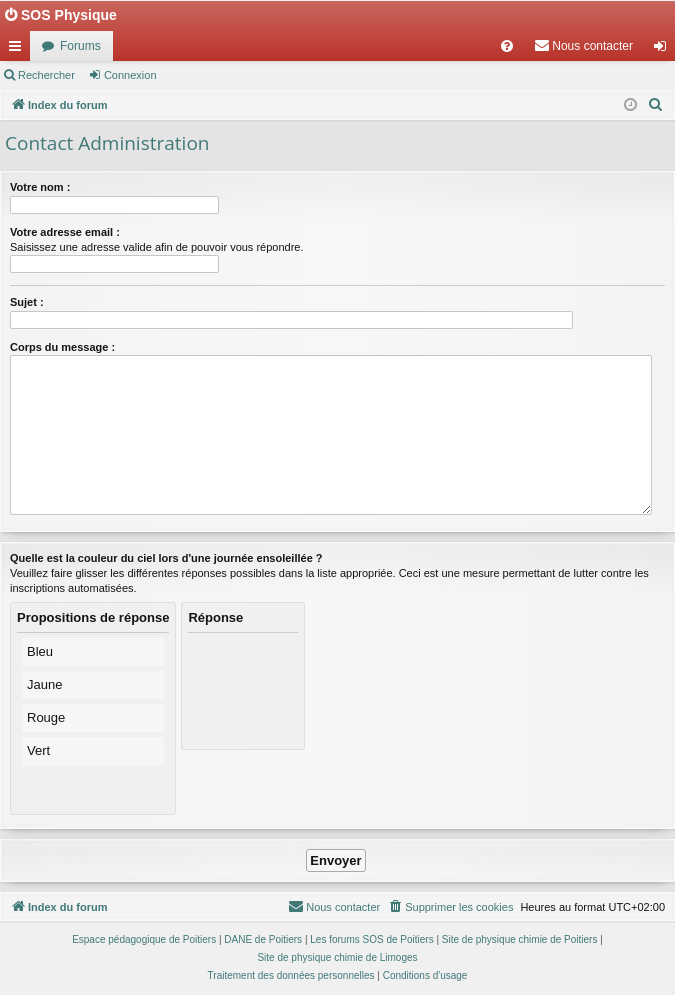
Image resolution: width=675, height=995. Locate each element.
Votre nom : (40, 187)
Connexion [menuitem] (664, 50)
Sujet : (27, 302)
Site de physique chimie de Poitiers (520, 939)
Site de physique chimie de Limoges (337, 957)
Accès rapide (19, 50)
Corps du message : (62, 347)
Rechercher (46, 75)
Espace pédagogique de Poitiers (144, 939)
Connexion (130, 75)
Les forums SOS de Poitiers (371, 939)
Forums (80, 46)
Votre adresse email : (65, 232)
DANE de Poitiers (263, 939)
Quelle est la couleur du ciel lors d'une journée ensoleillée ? (166, 558)
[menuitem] (507, 46)
